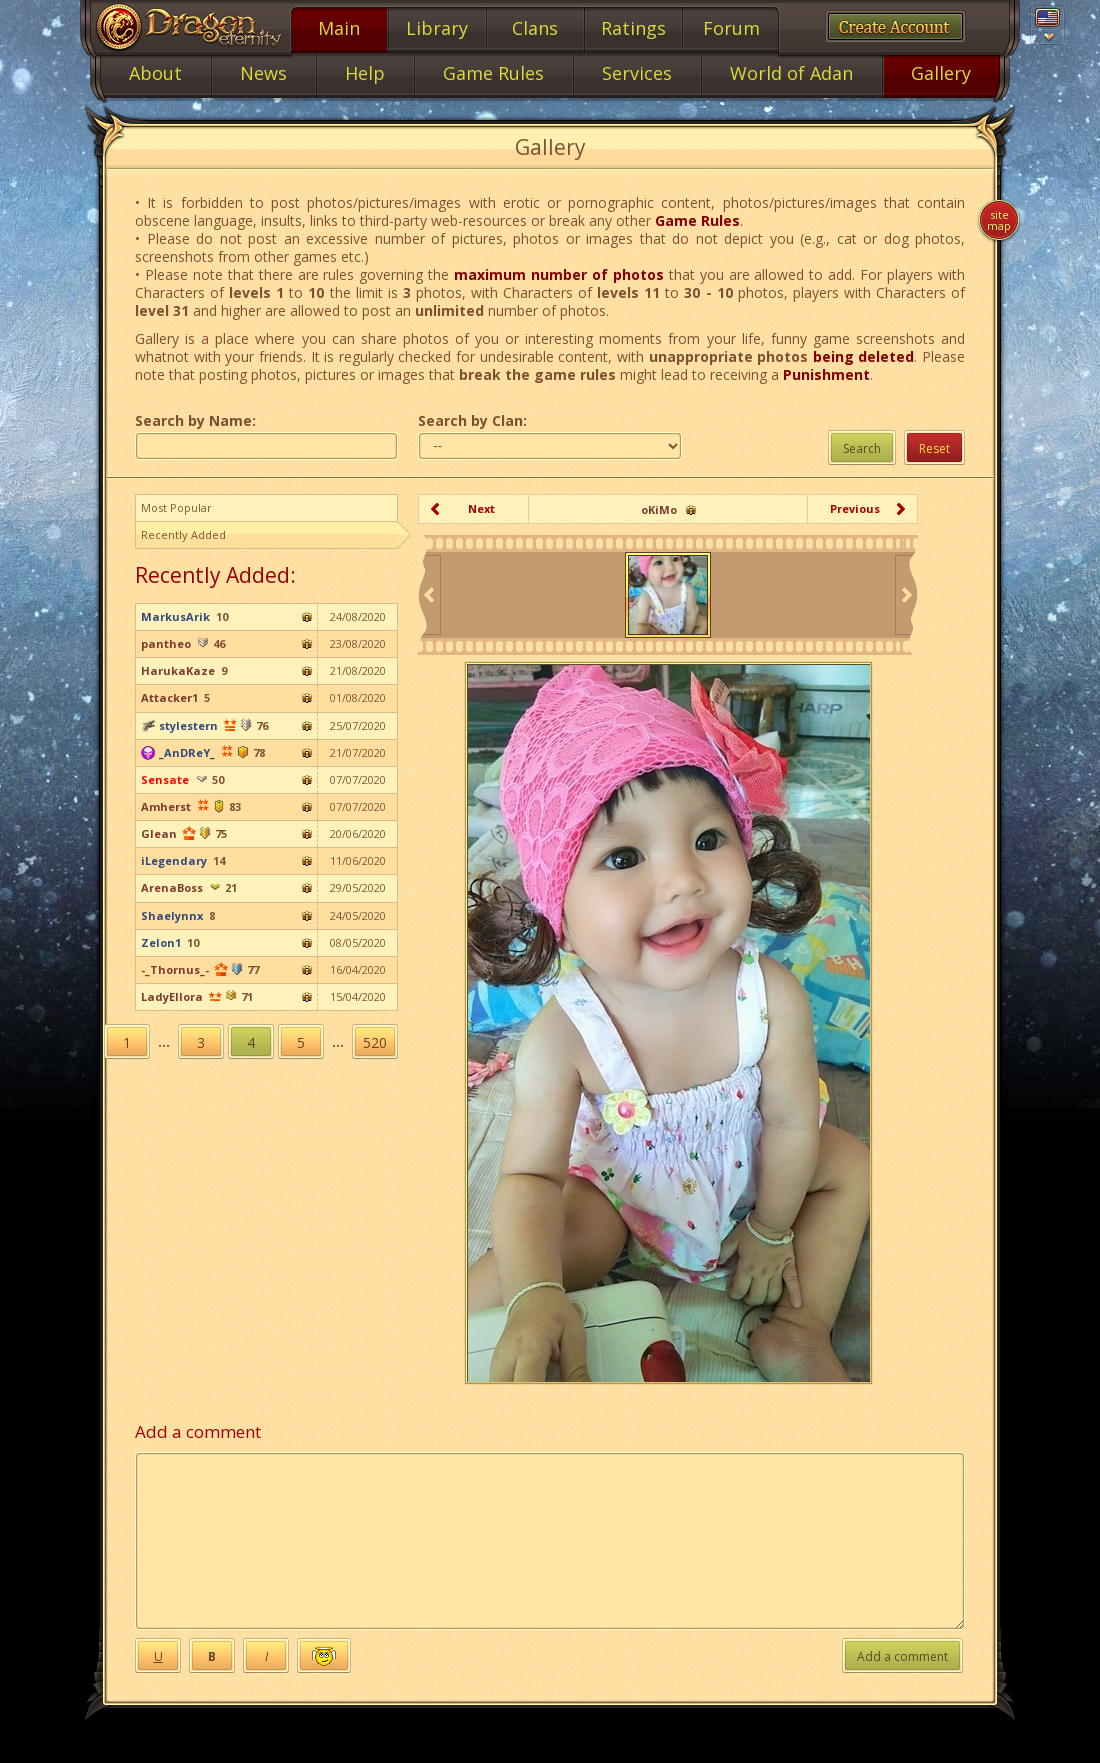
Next (481, 508)
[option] (668, 595)
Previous (855, 508)
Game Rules (697, 220)
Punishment (826, 374)
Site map (999, 220)
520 (375, 1042)
